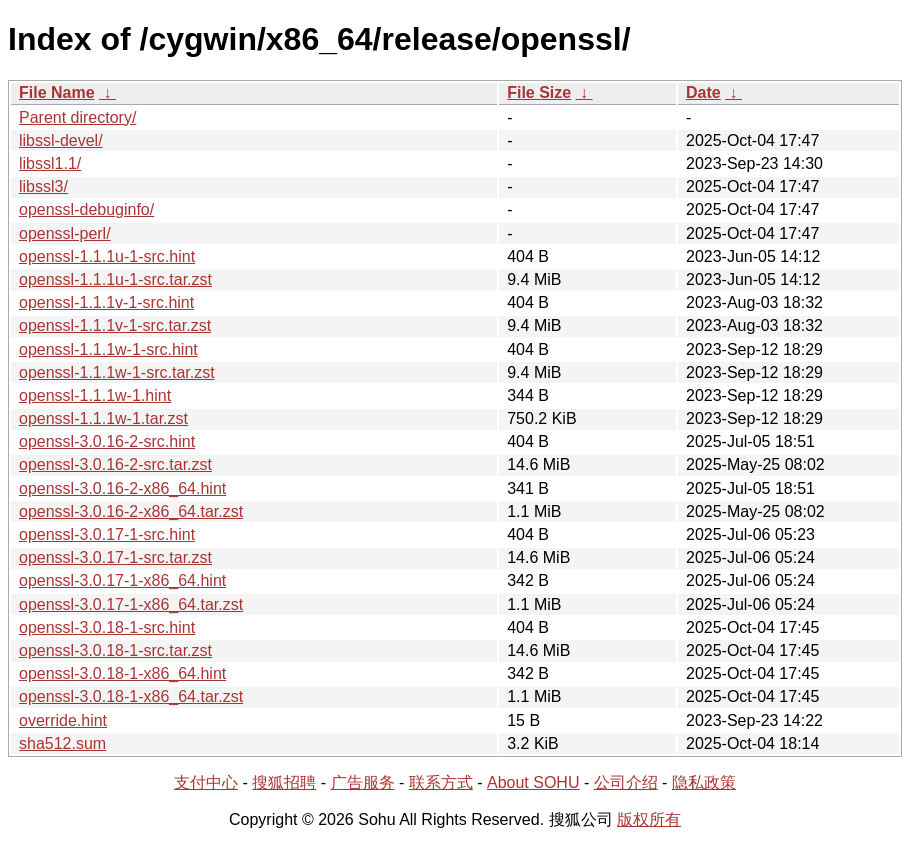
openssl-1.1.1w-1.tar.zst (103, 418)
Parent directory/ (77, 117)
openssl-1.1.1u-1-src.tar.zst (115, 279)
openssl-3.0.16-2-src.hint (107, 441)
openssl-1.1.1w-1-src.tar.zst (117, 372)
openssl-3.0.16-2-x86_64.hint (122, 488)
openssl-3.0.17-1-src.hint (107, 534)
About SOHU (533, 782)
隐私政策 (704, 782)
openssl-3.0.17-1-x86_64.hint (122, 580)
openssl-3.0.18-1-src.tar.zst (115, 650)
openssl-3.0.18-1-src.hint (107, 627)
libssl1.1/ (50, 163)
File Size (539, 92)
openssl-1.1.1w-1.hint (95, 395)
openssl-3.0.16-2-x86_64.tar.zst (131, 511)
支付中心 (206, 782)
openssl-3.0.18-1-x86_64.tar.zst (131, 696)
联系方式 (441, 782)
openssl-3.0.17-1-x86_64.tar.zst (131, 604)
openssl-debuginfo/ (86, 209)
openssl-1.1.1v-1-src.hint (106, 302)
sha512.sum (62, 743)
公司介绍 (626, 782)
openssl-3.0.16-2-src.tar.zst (115, 464)
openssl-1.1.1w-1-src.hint (108, 349)
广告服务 (363, 782)
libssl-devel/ (61, 140)
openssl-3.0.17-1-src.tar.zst (115, 557)
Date (703, 92)
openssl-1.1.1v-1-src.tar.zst (115, 325)
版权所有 (649, 819)
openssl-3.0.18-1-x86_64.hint (122, 673)
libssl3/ (43, 186)
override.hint (63, 720)
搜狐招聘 (284, 782)
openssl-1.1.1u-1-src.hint (107, 256)
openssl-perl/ (65, 233)
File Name (57, 92)
